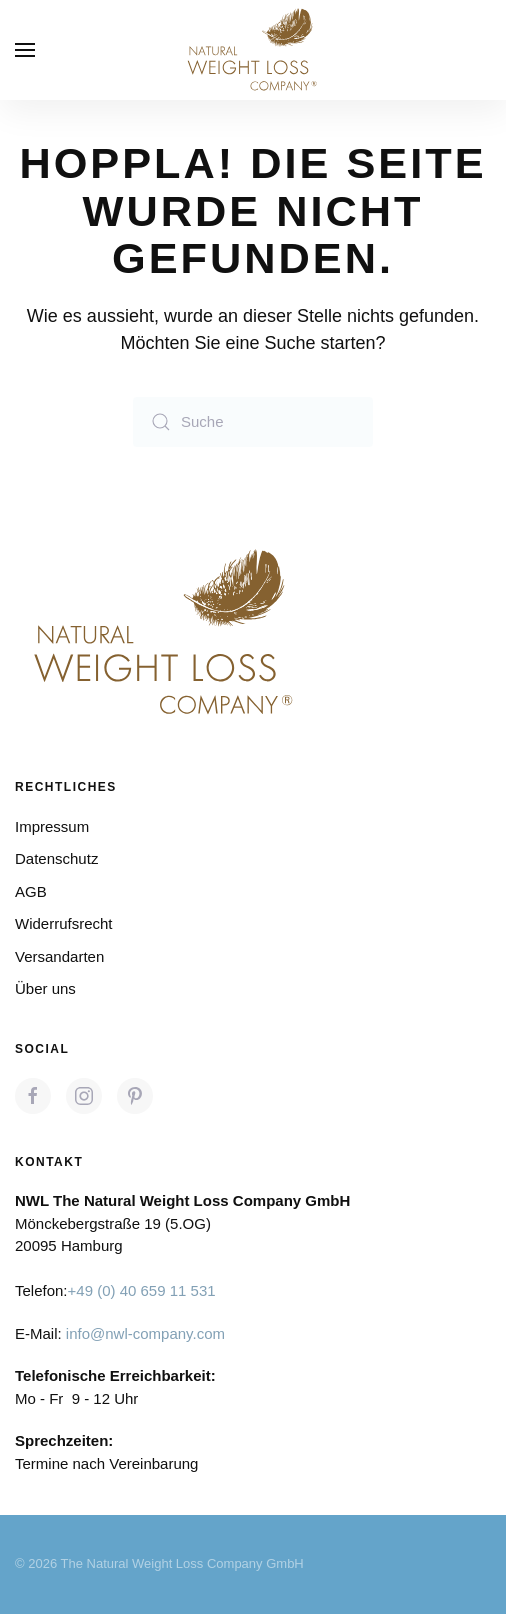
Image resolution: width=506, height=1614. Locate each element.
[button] (25, 50)
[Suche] (253, 422)
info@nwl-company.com (145, 1333)
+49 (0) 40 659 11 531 (142, 1291)
